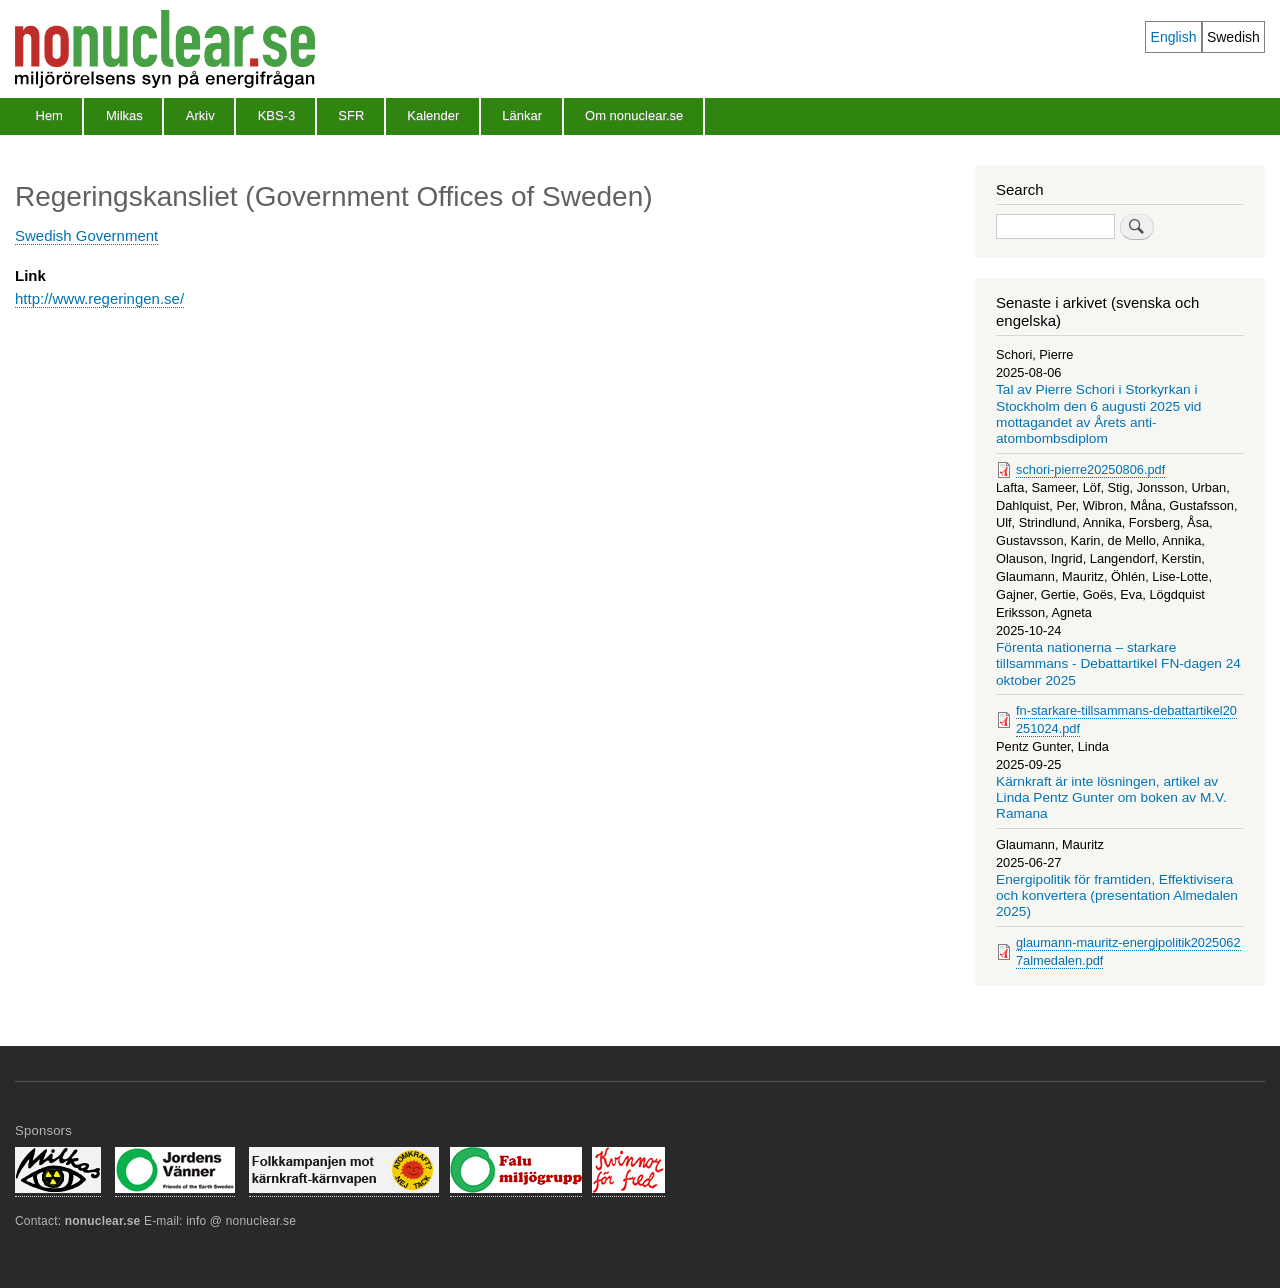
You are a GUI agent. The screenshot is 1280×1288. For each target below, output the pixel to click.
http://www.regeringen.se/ (99, 298)
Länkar (522, 115)
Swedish (1233, 37)
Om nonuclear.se (634, 115)
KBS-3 (277, 115)
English (1174, 37)
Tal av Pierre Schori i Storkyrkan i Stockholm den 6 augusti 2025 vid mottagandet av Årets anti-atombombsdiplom (1098, 414)
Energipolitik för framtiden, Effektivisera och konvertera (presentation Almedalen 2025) (1117, 896)
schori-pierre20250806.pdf (1090, 469)
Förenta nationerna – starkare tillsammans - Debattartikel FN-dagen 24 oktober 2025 (1118, 664)
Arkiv (200, 115)
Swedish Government (86, 235)
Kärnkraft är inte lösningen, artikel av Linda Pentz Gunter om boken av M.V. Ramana (1111, 798)
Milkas (124, 115)
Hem (49, 115)
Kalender (433, 115)
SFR (351, 115)
